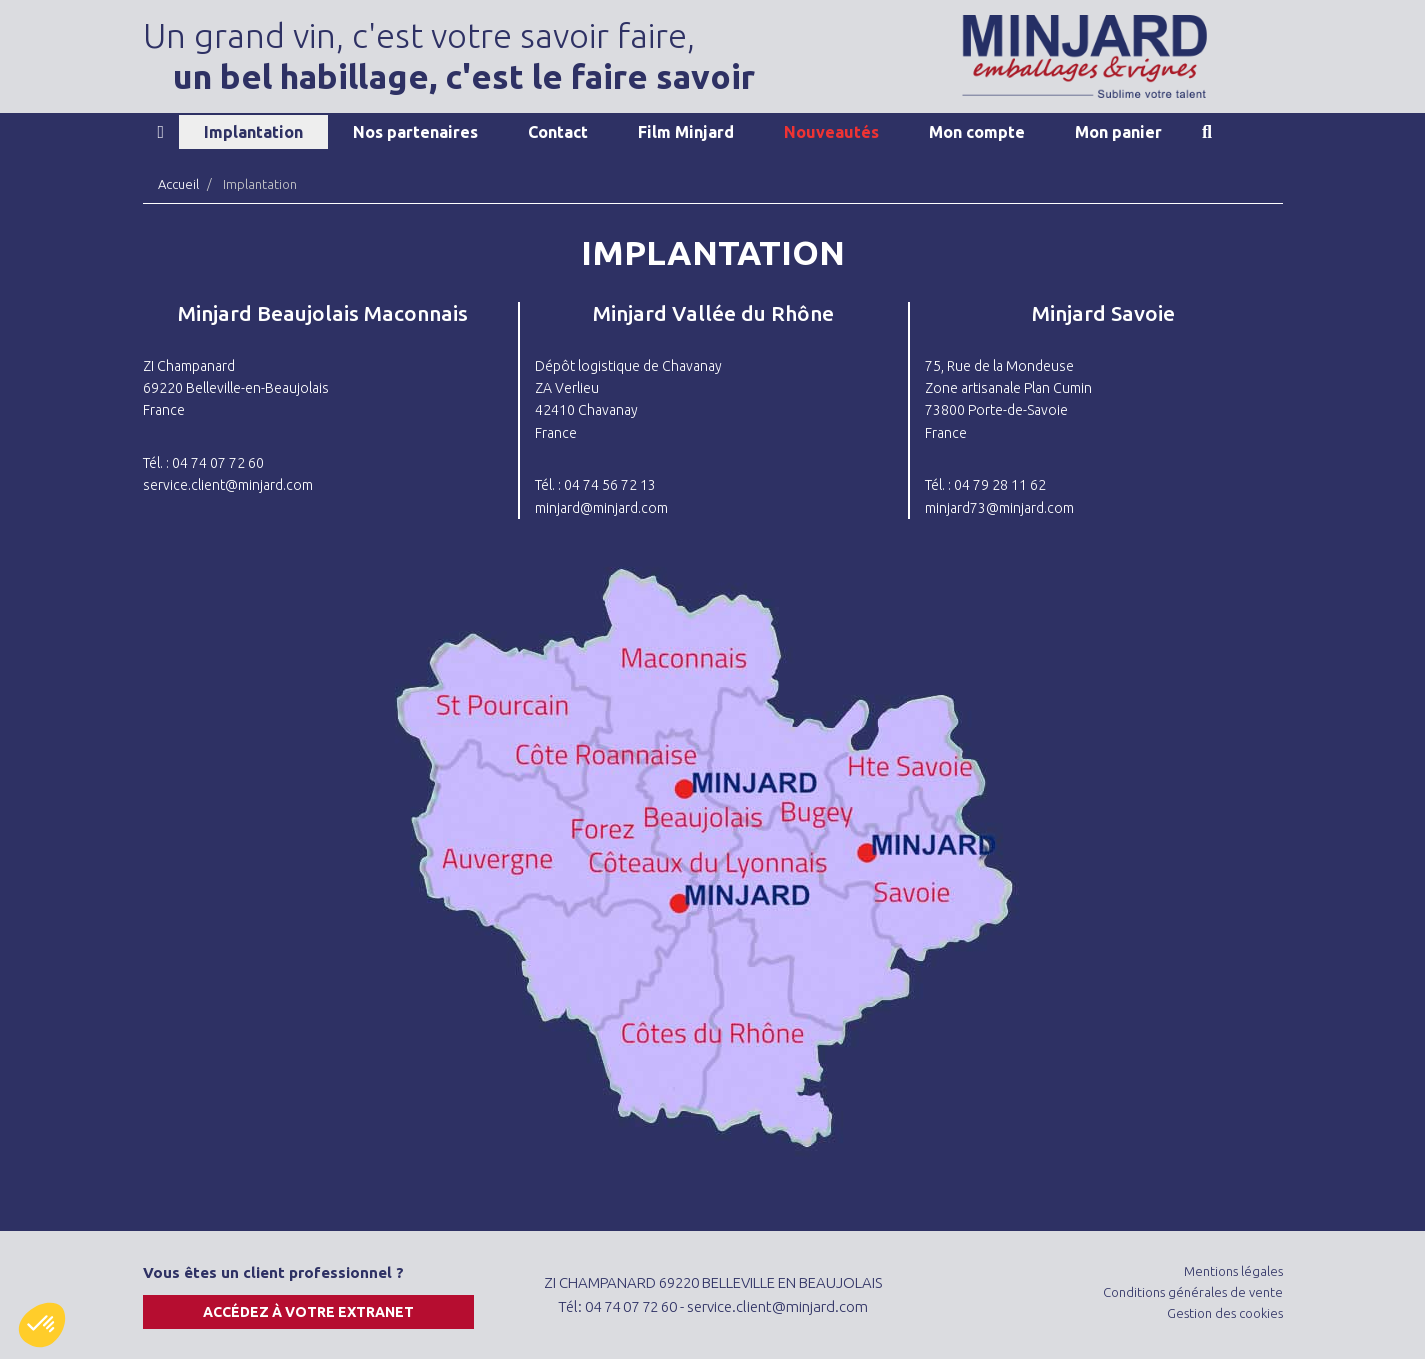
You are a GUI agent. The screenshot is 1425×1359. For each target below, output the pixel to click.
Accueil (161, 132)
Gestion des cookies (1225, 1313)
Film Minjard (686, 132)
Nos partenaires (415, 132)
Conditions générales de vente (1193, 1292)
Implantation (253, 132)
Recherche (1207, 132)
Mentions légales (1233, 1271)
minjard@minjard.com (601, 508)
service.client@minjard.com (228, 485)
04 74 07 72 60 (631, 1306)
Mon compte (977, 132)
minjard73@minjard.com (999, 508)
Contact (558, 132)
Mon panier (1118, 132)
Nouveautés (831, 132)
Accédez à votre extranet (308, 1312)
